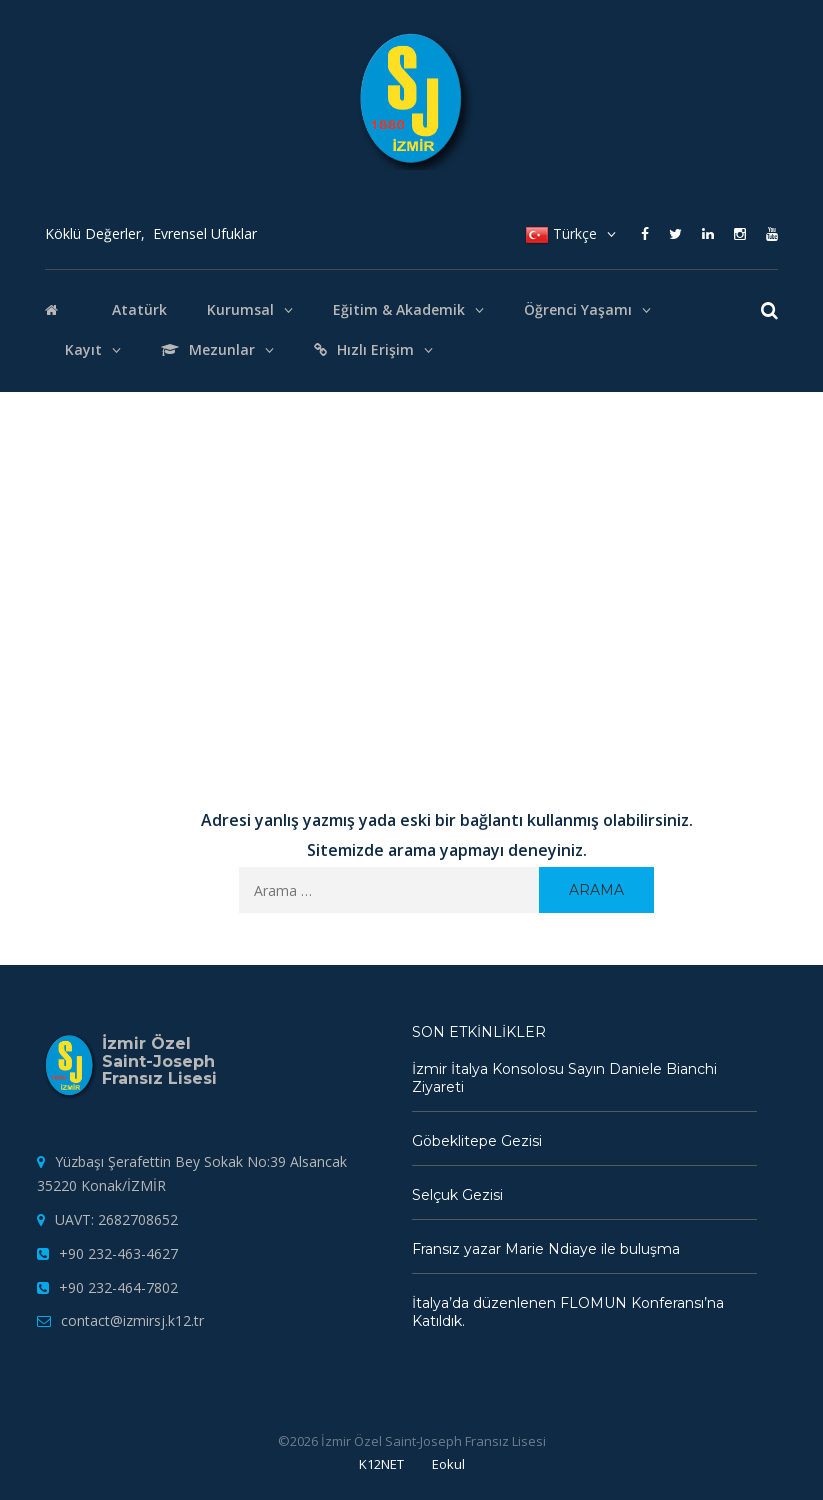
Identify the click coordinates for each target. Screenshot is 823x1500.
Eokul (448, 1464)
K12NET (381, 1464)
